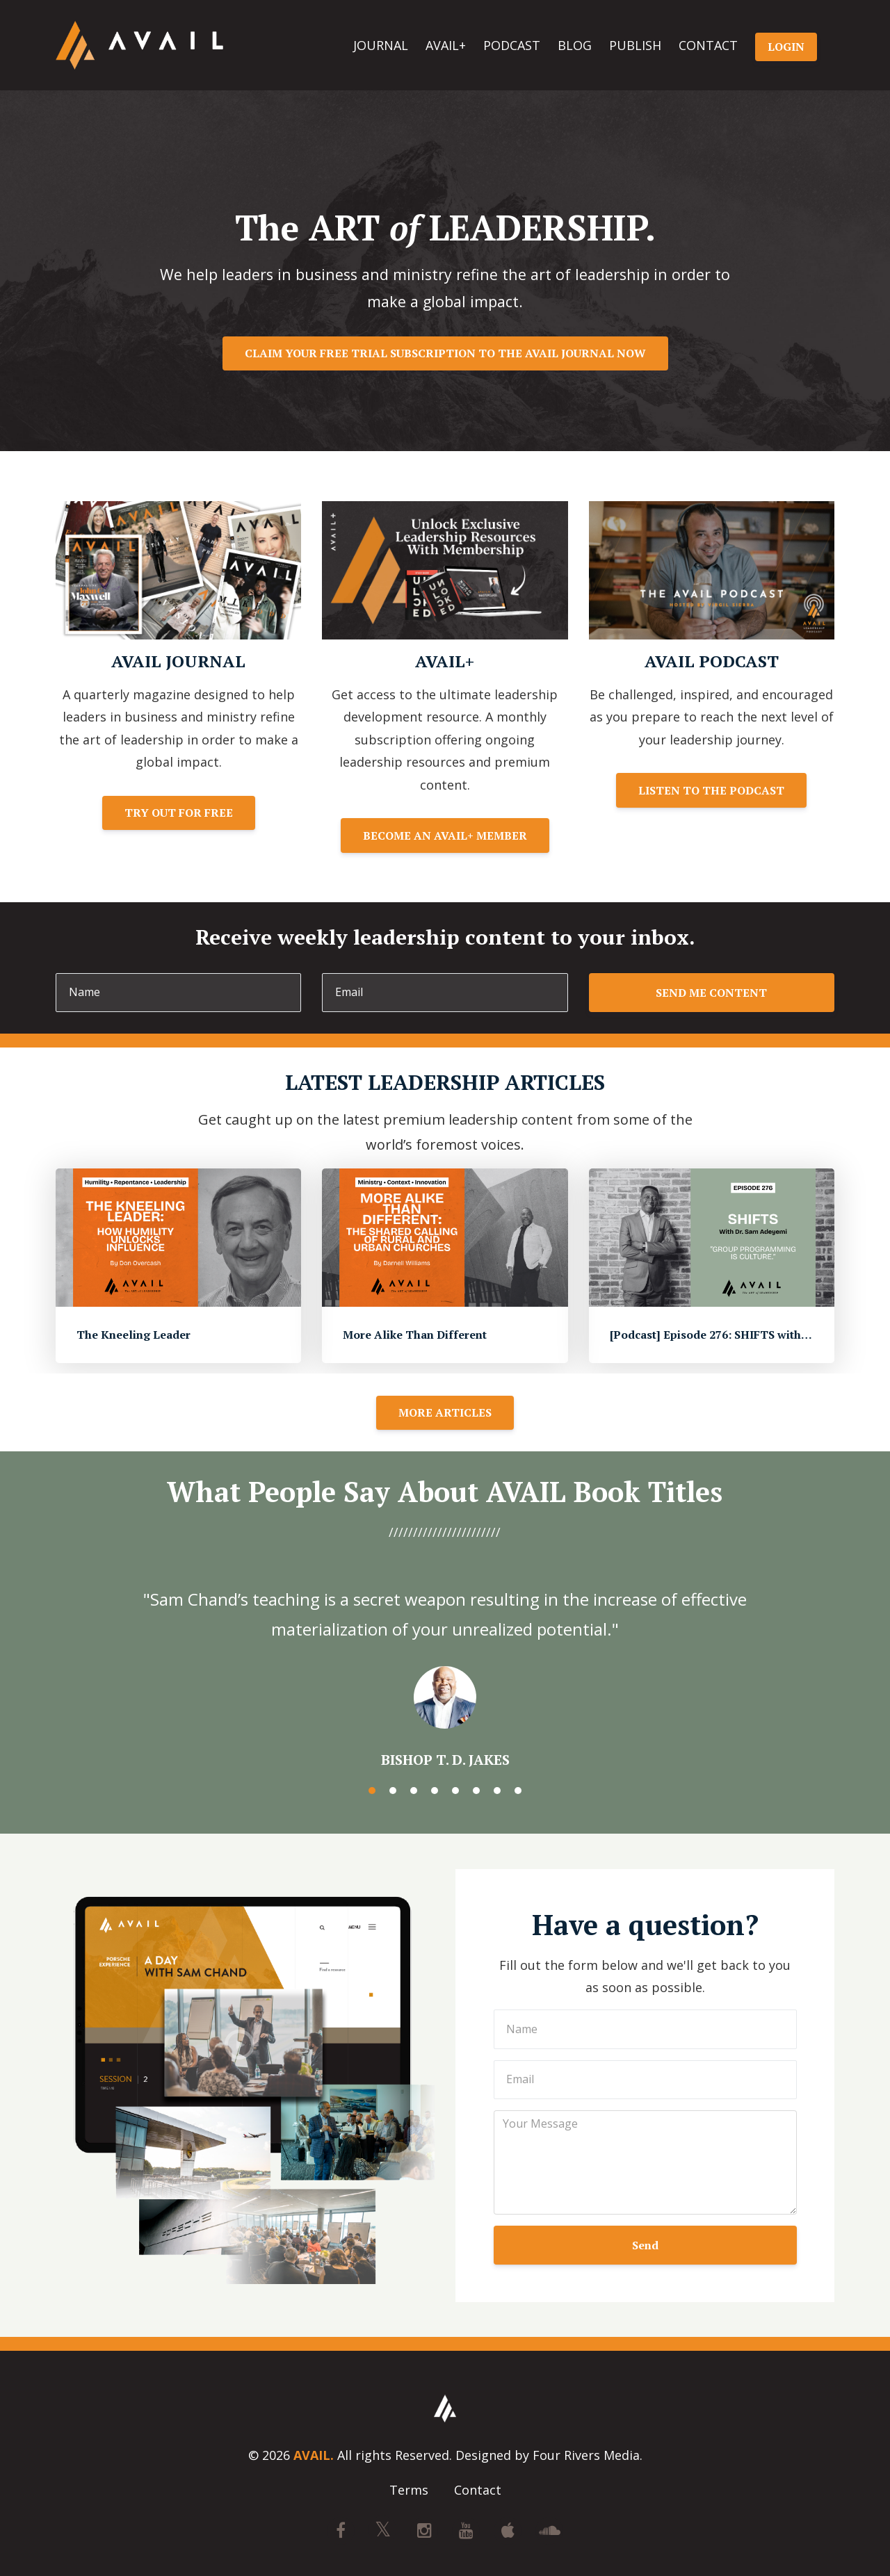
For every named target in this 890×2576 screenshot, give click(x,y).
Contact (477, 2490)
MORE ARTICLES (445, 1412)
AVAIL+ (446, 45)
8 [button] (518, 1790)
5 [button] (455, 1790)
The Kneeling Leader (133, 1334)
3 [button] (413, 1790)
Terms (408, 2490)
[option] (445, 1665)
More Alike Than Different (415, 1334)
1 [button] (372, 1790)
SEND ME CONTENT (711, 992)
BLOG (575, 45)
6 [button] (476, 1790)
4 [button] (434, 1790)
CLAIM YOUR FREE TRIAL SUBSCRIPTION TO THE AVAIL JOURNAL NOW (445, 353)
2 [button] (392, 1790)
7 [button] (497, 1790)
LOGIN (786, 46)
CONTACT (708, 45)
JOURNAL (380, 45)
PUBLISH (635, 45)
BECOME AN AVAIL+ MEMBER (445, 835)
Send (645, 2245)
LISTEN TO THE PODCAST (711, 790)
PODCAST (511, 45)
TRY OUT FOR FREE (178, 812)
